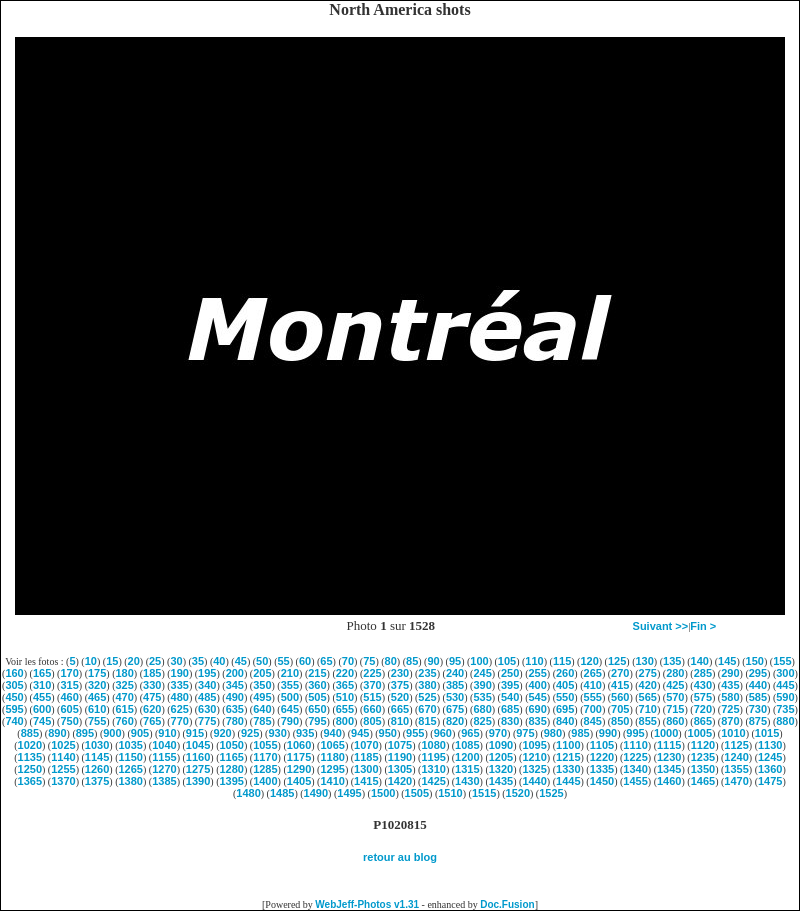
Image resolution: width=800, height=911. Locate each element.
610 (97, 709)
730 (758, 709)
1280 (231, 769)
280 (675, 673)
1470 (736, 781)
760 (125, 721)
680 (482, 709)
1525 (551, 793)
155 (782, 661)
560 (620, 697)
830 (510, 721)
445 (785, 685)
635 (235, 709)
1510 (450, 793)
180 (125, 673)
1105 (602, 745)
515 (372, 697)
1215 (568, 757)
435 (730, 685)
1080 (433, 745)
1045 (198, 745)
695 (565, 709)
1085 (467, 745)
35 (198, 661)
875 (758, 721)
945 (360, 733)
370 (372, 685)
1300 (366, 769)
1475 (770, 781)
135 (672, 661)
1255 (63, 769)
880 (785, 721)
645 (290, 709)
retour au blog (400, 857)
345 (235, 685)
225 (372, 673)
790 (290, 721)
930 (277, 733)
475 (152, 697)
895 (85, 733)
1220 (602, 757)
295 (758, 673)
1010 (733, 733)
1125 (736, 745)
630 (207, 709)
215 (317, 673)
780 (235, 721)
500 (290, 697)
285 (703, 673)
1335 (602, 769)
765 (152, 721)
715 (675, 709)
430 (703, 685)
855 (648, 721)
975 (525, 733)
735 (785, 709)
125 (617, 661)
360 (317, 685)
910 (167, 733)
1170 (265, 757)
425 (675, 685)
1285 (265, 769)
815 (427, 721)
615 (125, 709)
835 (537, 721)
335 (180, 685)
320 (97, 685)
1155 (164, 757)
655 (345, 709)
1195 (433, 757)
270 (620, 673)
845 (593, 721)
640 (262, 709)
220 (345, 673)
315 (69, 685)
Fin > (703, 626)
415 (620, 685)
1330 (568, 769)
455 (42, 697)
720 (703, 709)
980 (553, 733)
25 (155, 661)
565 (648, 697)
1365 (30, 781)
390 (482, 685)
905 (140, 733)
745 (42, 721)
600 (42, 709)
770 (180, 721)
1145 (97, 757)
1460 (669, 781)
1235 (703, 757)
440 (758, 685)
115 (562, 661)
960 (443, 733)
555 (593, 697)
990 (608, 733)
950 (388, 733)
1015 (767, 733)
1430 (467, 781)
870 (730, 721)
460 (69, 697)
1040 (164, 745)
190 (180, 673)
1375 (97, 781)
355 (290, 685)
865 (703, 721)
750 (69, 721)
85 (412, 661)
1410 (332, 781)
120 (589, 661)
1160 (198, 757)
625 (180, 709)
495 (262, 697)
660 (372, 709)
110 (534, 661)
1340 (635, 769)
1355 (736, 769)
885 (30, 733)
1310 (433, 769)
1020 (30, 745)
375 (400, 685)
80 (391, 661)
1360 (770, 769)
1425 (433, 781)
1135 (30, 757)
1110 (635, 745)
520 (400, 697)
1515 (484, 793)
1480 (248, 793)
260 (565, 673)
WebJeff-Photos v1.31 (367, 904)
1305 (400, 769)
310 (42, 685)
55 (284, 661)
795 (317, 721)
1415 (366, 781)
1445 (568, 781)
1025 (63, 745)
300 (785, 673)
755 (97, 721)
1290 (299, 769)
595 (14, 709)
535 (482, 697)
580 (730, 697)
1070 (366, 745)
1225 (635, 757)
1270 (164, 769)
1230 (669, 757)
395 (510, 685)
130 (644, 661)
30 (176, 661)
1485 (282, 793)
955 (415, 733)
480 (180, 697)
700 (593, 709)
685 (510, 709)
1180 (332, 757)
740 (14, 721)
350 (262, 685)
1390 (198, 781)
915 (195, 733)
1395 (231, 781)
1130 (770, 745)
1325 (534, 769)
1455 (635, 781)
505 (317, 697)
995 (635, 733)
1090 (501, 745)
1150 (131, 757)
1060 (299, 745)
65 (326, 661)
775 (207, 721)
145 (727, 661)
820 (455, 721)
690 (537, 709)
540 (510, 697)
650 (317, 709)
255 (537, 673)
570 (675, 697)
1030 (97, 745)
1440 (534, 781)
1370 (63, 781)
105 (507, 661)
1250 (30, 769)
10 (91, 661)
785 (262, 721)
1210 (534, 757)
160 (14, 673)
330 (152, 685)
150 (755, 661)
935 (305, 733)
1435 (501, 781)
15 (112, 661)
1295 (332, 769)
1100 (568, 745)
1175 (299, 757)
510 (345, 697)
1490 (316, 793)
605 (69, 709)
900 (112, 733)
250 (510, 673)
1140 (63, 757)
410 (593, 685)
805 (372, 721)
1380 (131, 781)
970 (498, 733)
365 (345, 685)
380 (427, 685)
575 (703, 697)
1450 (602, 781)
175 (97, 673)
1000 (666, 733)
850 (620, 721)
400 (537, 685)
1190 (400, 757)
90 (433, 661)
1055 (265, 745)
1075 (400, 745)
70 (348, 661)
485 (207, 697)
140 (700, 661)
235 (427, 673)
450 (14, 697)
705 (620, 709)
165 (42, 673)
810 (400, 721)
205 (262, 673)
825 (482, 721)
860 (675, 721)
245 (482, 673)
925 (250, 733)
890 (57, 733)
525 (427, 697)
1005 (700, 733)
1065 (332, 745)
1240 (736, 757)
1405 (299, 781)
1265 (131, 769)
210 (290, 673)
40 (219, 661)
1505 (417, 793)
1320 (501, 769)
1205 (501, 757)
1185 (366, 757)
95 (455, 661)
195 (207, 673)
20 (134, 661)
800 (345, 721)
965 (470, 733)
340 (207, 685)
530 (455, 697)
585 (758, 697)
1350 (703, 769)
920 (222, 733)
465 (97, 697)
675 (455, 709)
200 (235, 673)
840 (565, 721)
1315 (467, 769)
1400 (265, 781)
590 (785, 697)
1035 (131, 745)
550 (565, 697)
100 (479, 661)
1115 (669, 745)
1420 (400, 781)
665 (400, 709)
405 (565, 685)
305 (14, 685)
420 (648, 685)
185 (152, 673)
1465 (703, 781)
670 (427, 709)
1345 (669, 769)
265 (593, 673)
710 (648, 709)
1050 (231, 745)
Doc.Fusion (507, 904)
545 (537, 697)
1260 (97, 769)
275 (648, 673)
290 (730, 673)
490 (235, 697)
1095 (534, 745)
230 (400, 673)
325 (125, 685)
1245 (770, 757)
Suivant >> (661, 626)
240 (455, 673)
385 (455, 685)
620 (152, 709)
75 (369, 661)
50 (262, 661)
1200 (467, 757)
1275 (198, 769)
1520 (518, 793)
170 (69, 673)
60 (305, 661)
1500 (383, 793)
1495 (349, 793)
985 (580, 733)
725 (730, 709)
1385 (164, 781)
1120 (703, 745)
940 (333, 733)
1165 (231, 757)
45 (241, 661)
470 (125, 697)
